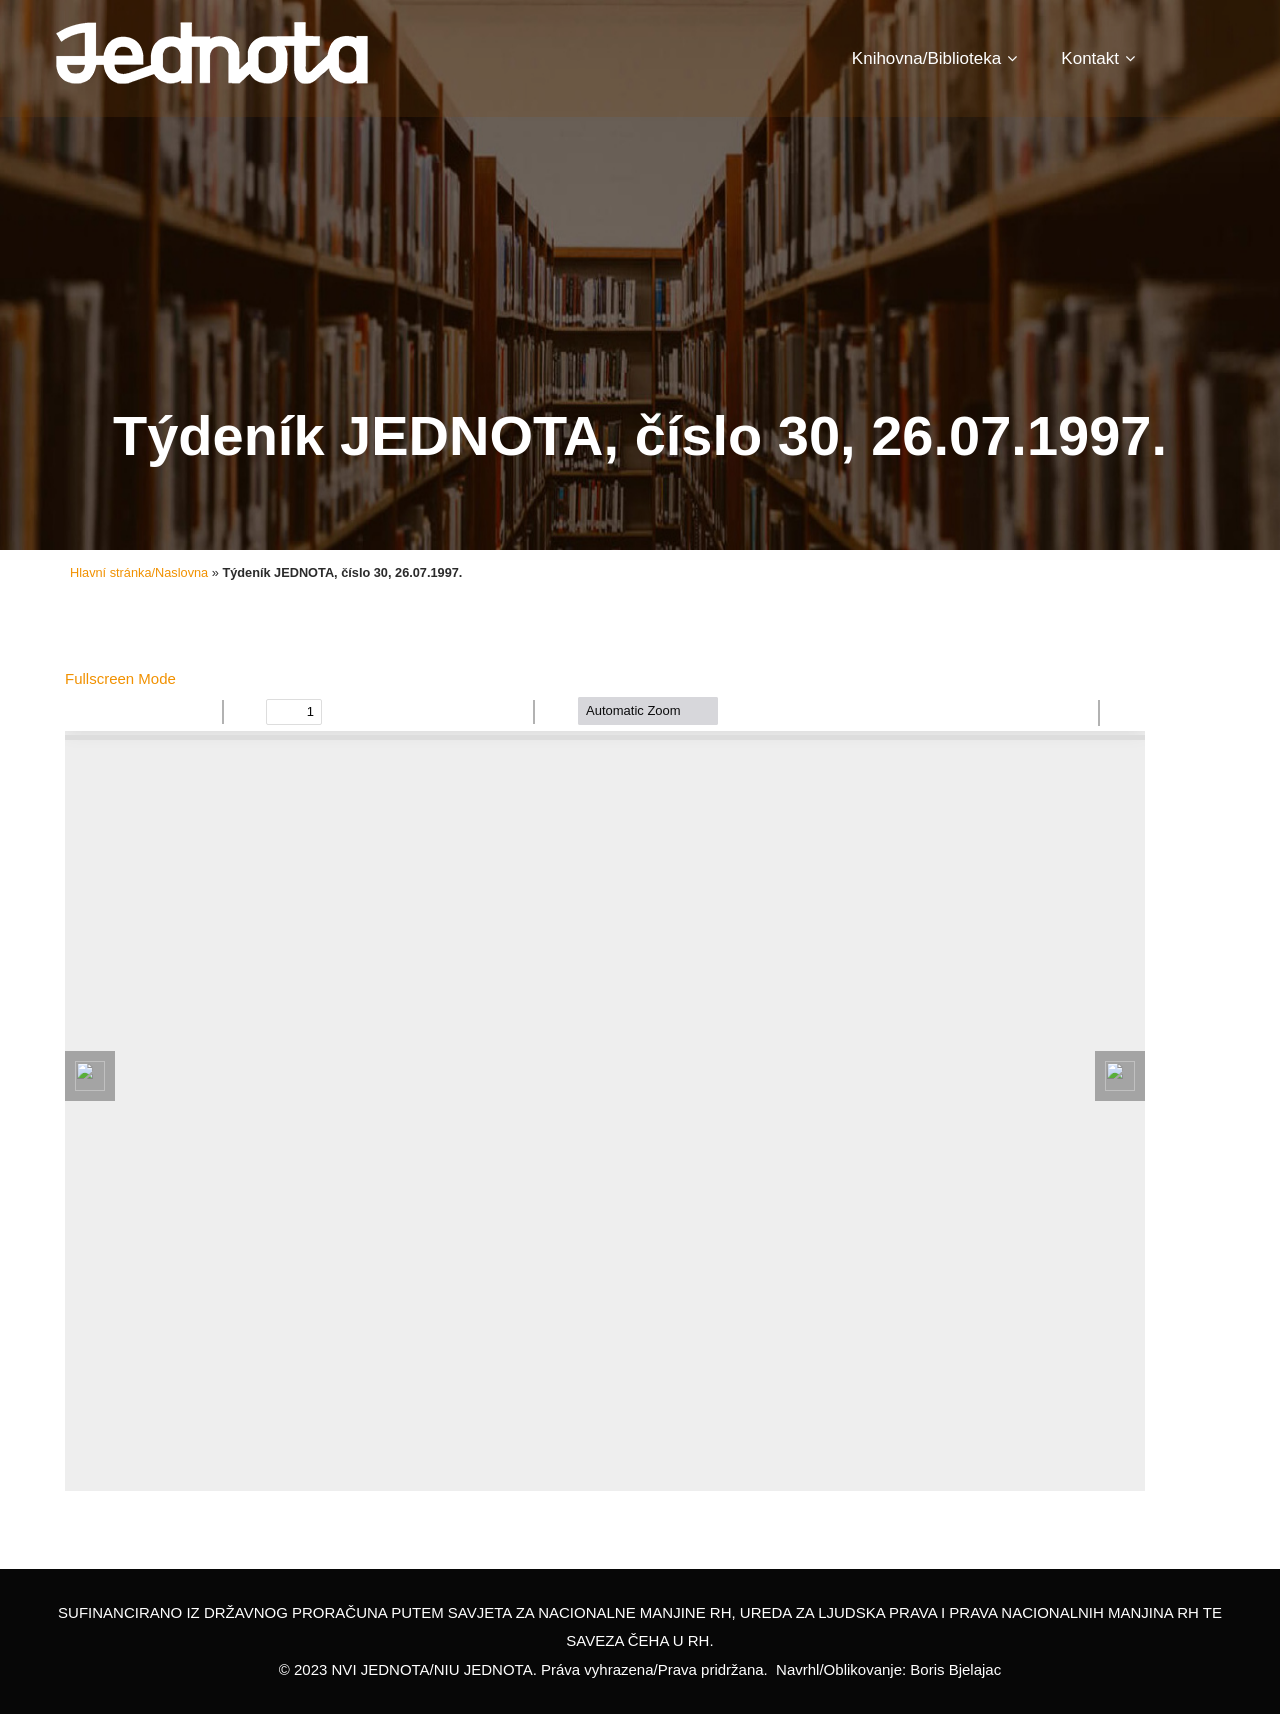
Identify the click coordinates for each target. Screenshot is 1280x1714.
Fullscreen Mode (120, 678)
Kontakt (1098, 58)
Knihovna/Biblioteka (934, 58)
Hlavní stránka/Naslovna (139, 572)
